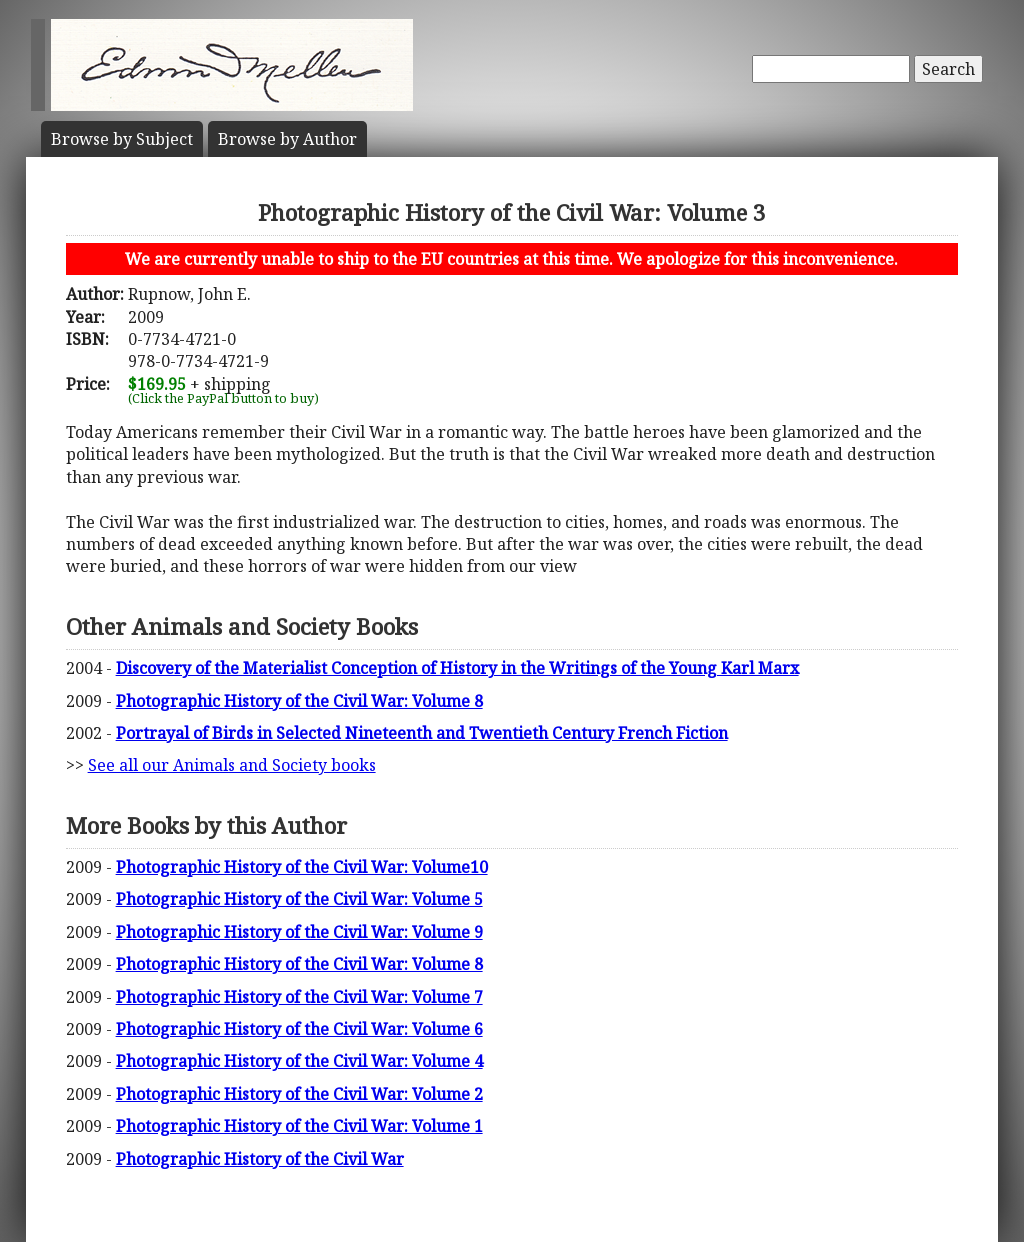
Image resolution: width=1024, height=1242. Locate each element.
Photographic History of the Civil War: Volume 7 (299, 997)
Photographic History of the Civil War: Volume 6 (299, 1029)
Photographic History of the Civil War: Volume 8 (299, 701)
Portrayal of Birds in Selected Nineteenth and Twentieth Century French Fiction (422, 733)
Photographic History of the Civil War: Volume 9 (299, 932)
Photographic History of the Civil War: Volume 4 (299, 1061)
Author (287, 139)
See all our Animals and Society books (232, 765)
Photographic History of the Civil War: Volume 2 (299, 1094)
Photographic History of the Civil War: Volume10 (302, 867)
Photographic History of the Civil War (260, 1159)
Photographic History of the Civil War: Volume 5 (299, 899)
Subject (122, 139)
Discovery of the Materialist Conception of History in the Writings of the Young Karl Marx (457, 668)
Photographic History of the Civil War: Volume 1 (299, 1126)
